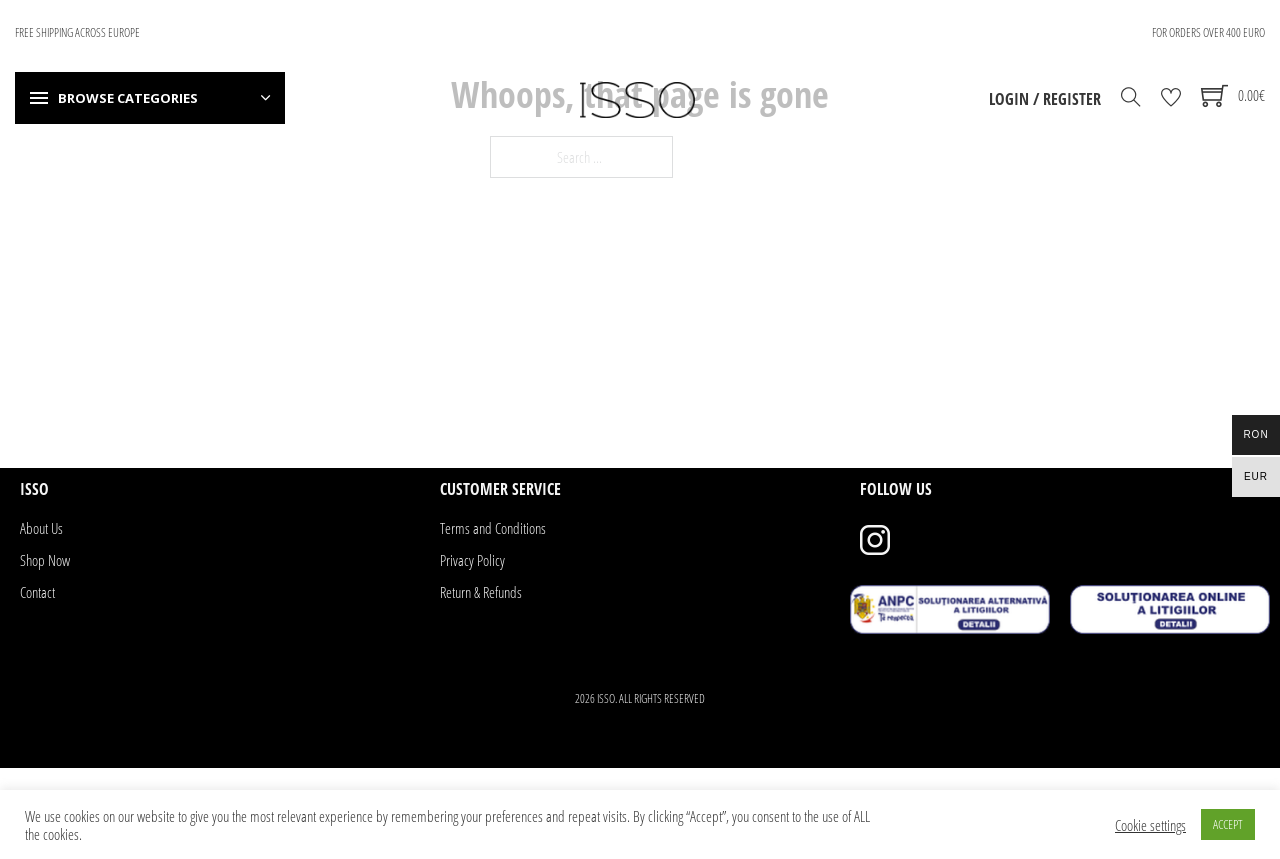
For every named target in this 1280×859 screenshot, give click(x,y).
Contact (37, 592)
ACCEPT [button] (1228, 824)
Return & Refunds (481, 592)
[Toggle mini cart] (1233, 95)
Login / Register (1045, 99)
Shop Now (45, 560)
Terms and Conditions (493, 528)
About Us (41, 528)
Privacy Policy (472, 560)
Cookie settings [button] (1150, 825)
